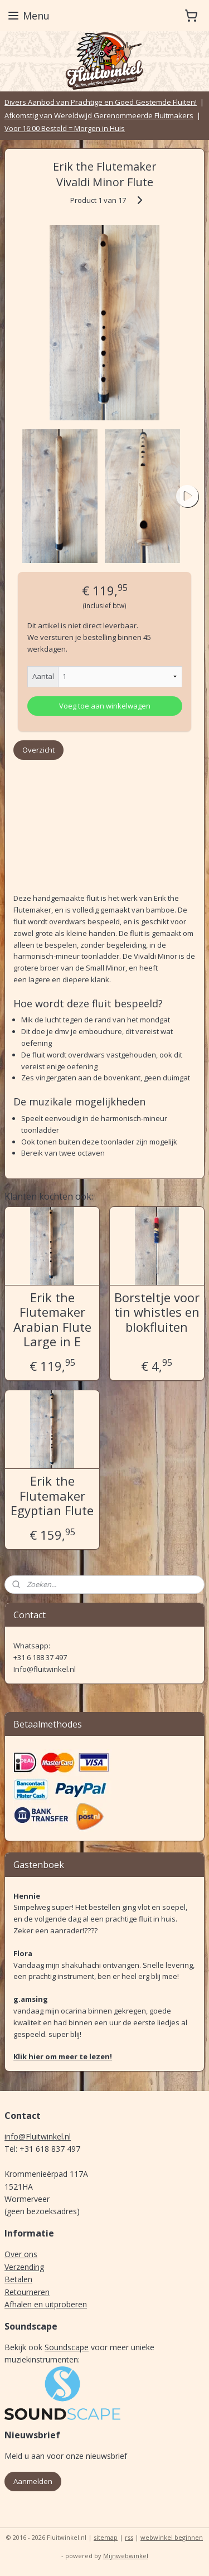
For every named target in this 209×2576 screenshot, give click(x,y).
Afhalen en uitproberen (45, 2304)
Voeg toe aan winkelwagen (104, 705)
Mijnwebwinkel (125, 2555)
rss (129, 2537)
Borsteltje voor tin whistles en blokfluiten (157, 1312)
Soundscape (67, 2347)
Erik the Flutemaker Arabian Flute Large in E (52, 1319)
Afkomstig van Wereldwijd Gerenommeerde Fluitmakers (98, 115)
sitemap (106, 2537)
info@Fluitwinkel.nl (37, 2136)
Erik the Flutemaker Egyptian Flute (52, 1495)
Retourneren (27, 2292)
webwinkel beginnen (171, 2537)
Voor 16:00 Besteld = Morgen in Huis (64, 128)
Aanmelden (32, 2481)
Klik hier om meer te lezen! (62, 2056)
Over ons (20, 2254)
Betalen (18, 2279)
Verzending (24, 2267)
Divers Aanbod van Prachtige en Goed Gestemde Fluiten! (100, 102)
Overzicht (38, 750)
